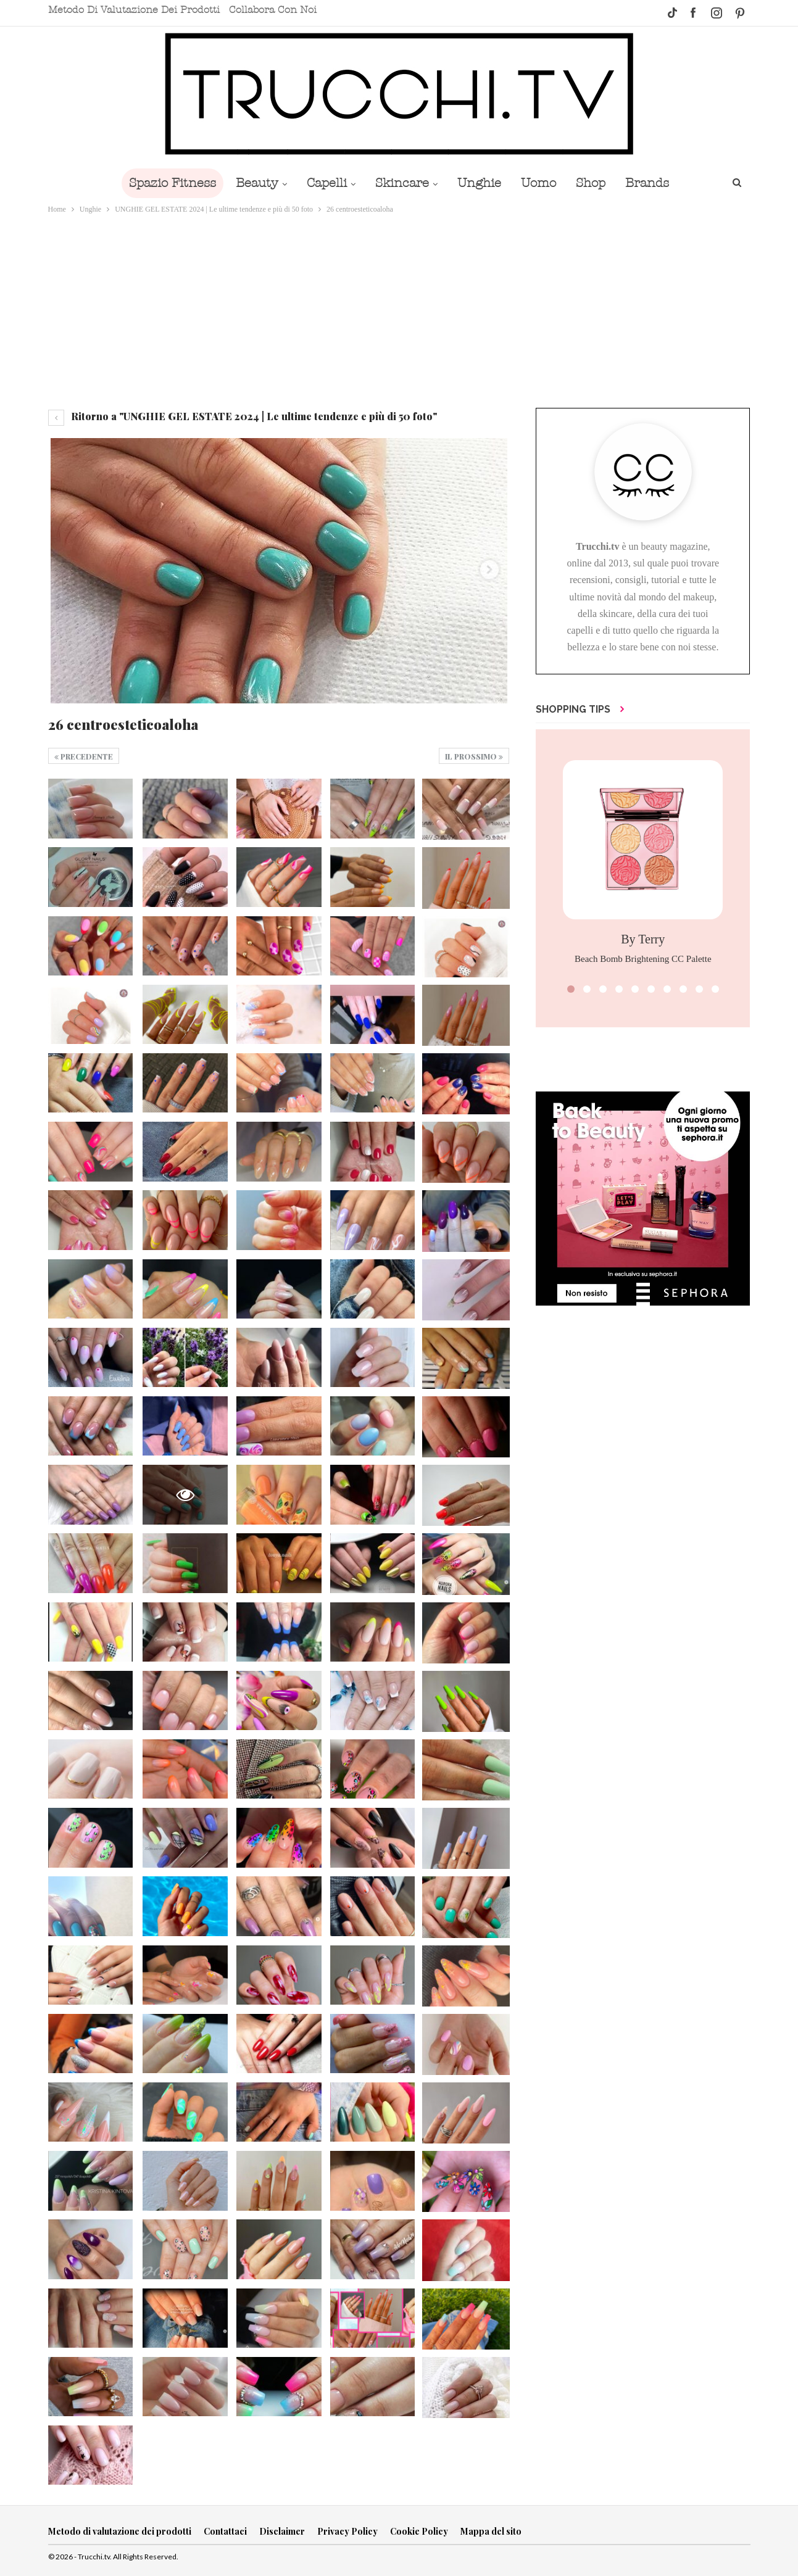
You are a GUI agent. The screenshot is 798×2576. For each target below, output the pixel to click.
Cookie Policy (419, 2531)
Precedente (83, 756)
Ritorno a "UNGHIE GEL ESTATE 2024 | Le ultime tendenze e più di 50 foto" (242, 416)
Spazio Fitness (163, 183)
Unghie (480, 183)
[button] (571, 989)
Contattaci (225, 2531)
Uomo (542, 183)
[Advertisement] (399, 308)
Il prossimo (474, 756)
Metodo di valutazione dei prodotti (134, 9)
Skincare (401, 183)
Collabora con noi (273, 9)
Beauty (251, 183)
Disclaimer (282, 2531)
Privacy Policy (347, 2531)
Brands (656, 183)
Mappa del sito (491, 2531)
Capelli (323, 183)
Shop (597, 183)
